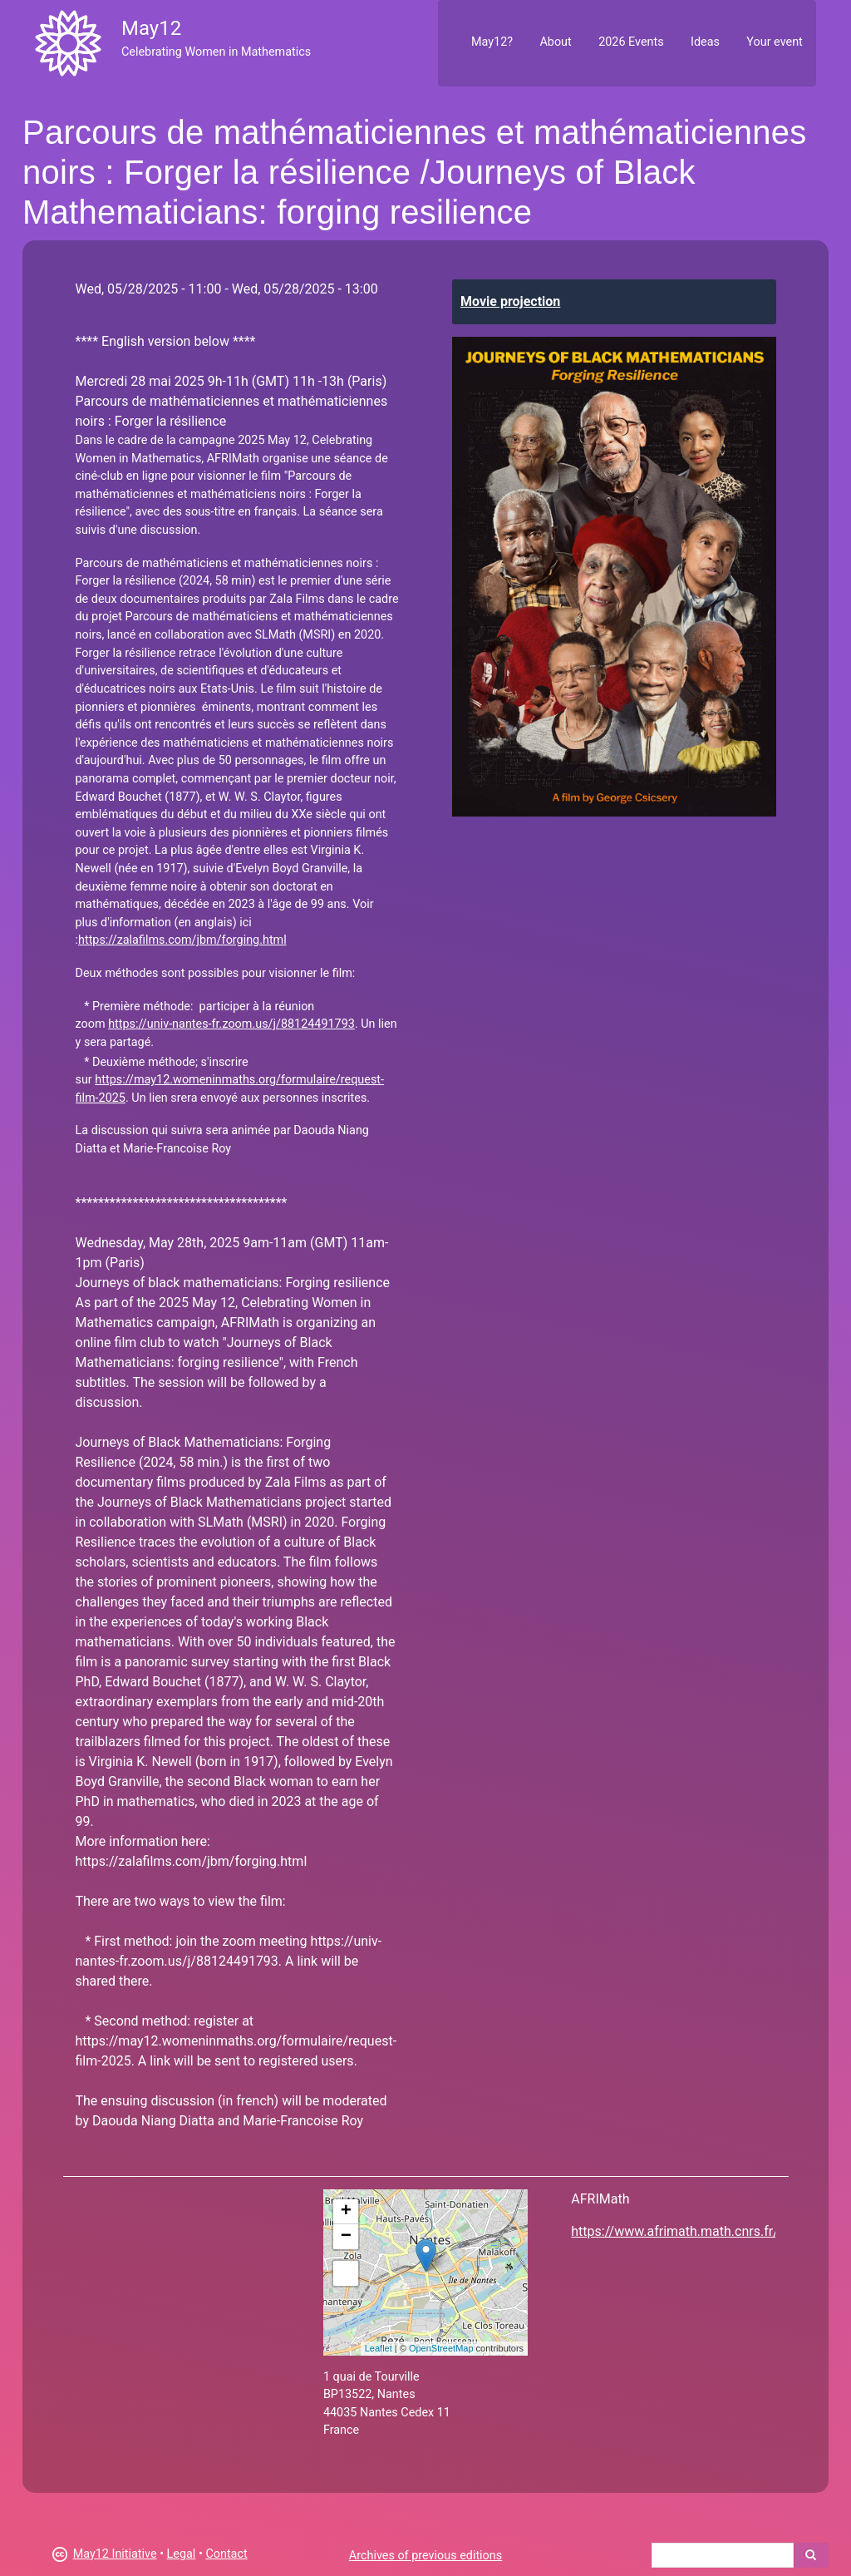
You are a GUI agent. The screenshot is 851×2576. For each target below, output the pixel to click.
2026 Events (631, 42)
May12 (151, 28)
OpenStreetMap (441, 2348)
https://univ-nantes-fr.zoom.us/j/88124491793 (231, 1024)
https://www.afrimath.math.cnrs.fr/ (674, 2231)
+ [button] (346, 2211)
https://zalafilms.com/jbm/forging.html (182, 940)
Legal (181, 2554)
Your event (774, 42)
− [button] (346, 2236)
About (555, 42)
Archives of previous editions (425, 2556)
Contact (226, 2554)
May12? (492, 42)
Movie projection (510, 301)
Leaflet (378, 2348)
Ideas (705, 42)
